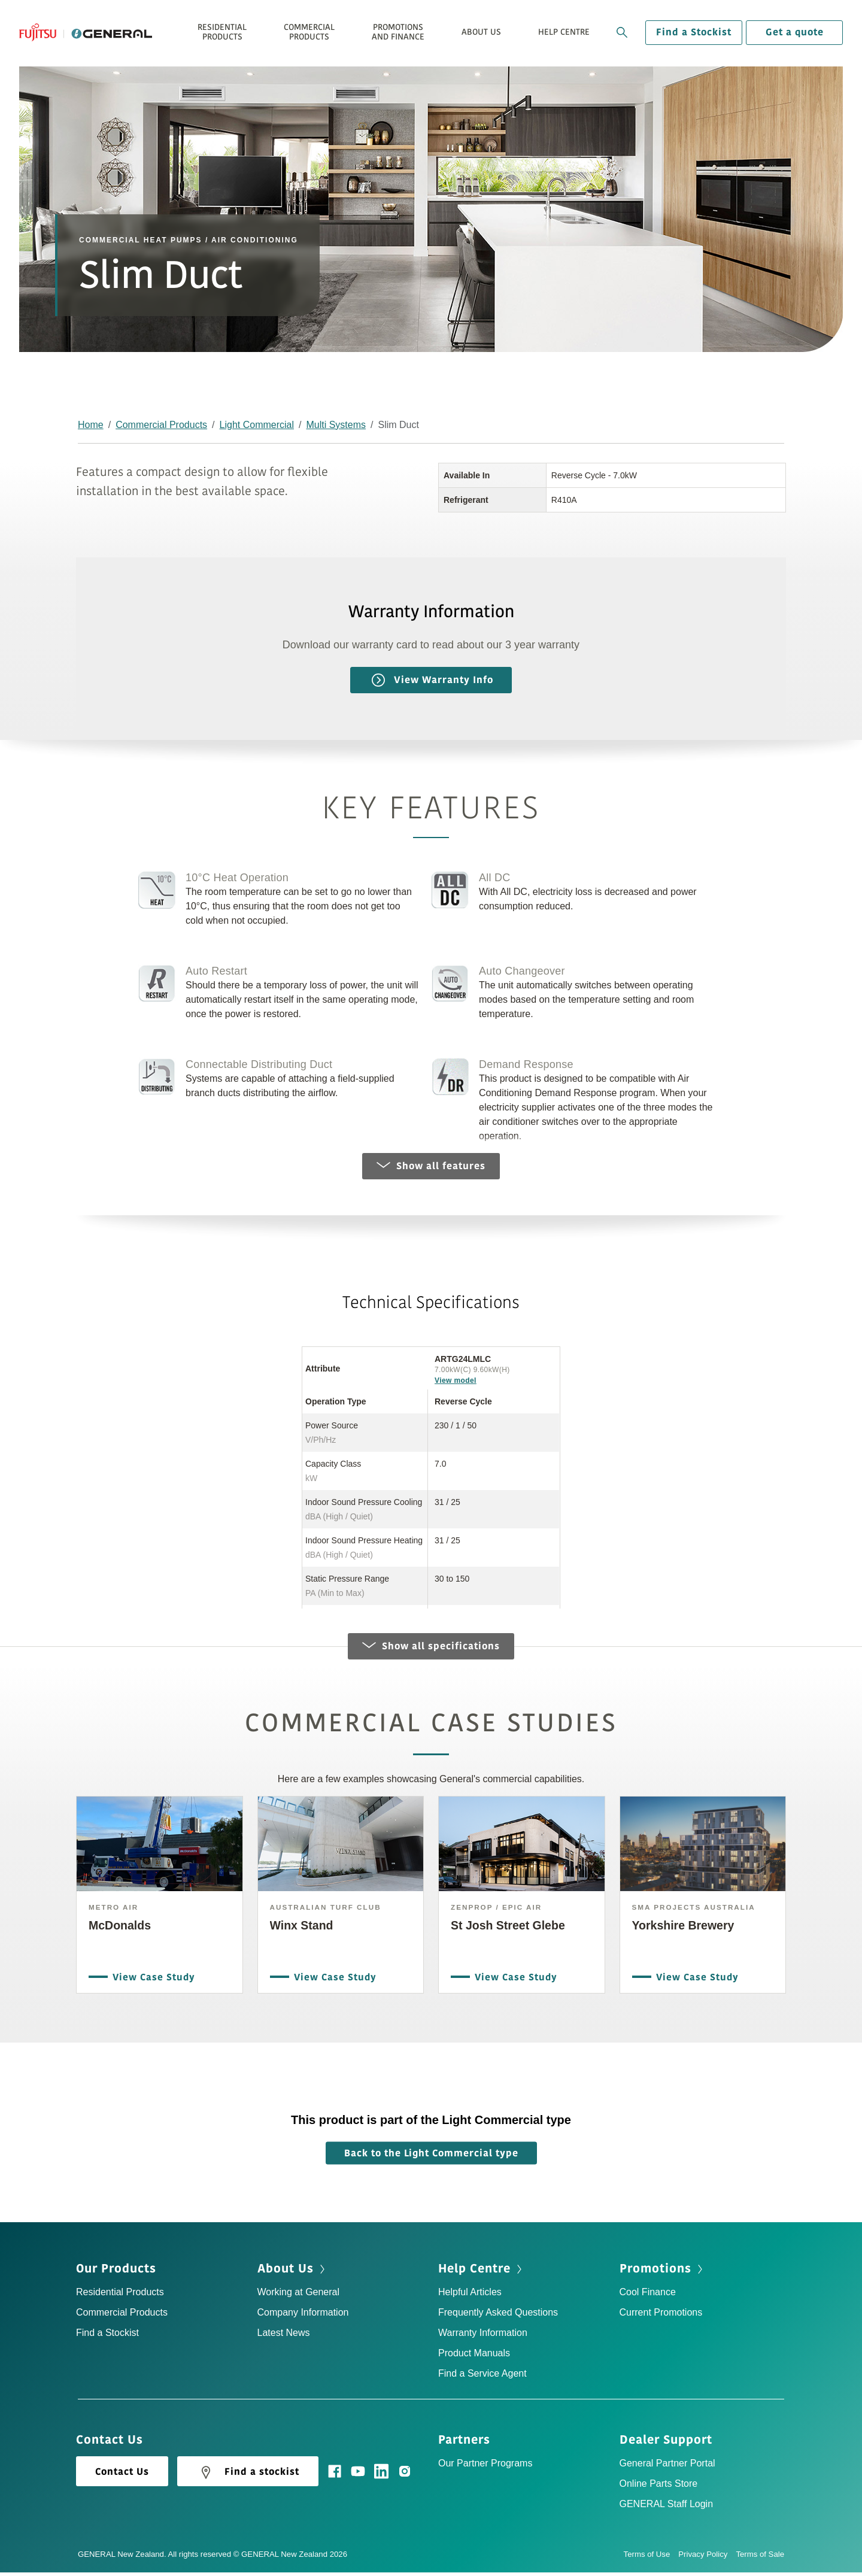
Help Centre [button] (564, 32)
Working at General (298, 2295)
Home (91, 425)
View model (455, 1380)
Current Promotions (661, 2316)
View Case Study (151, 1979)
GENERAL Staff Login (667, 2507)
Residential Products (120, 2295)
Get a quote (795, 32)
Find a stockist (247, 2476)
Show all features (431, 1166)
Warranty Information (482, 2336)
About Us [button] (481, 32)
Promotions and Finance (398, 32)
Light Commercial (257, 425)
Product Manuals (474, 2357)
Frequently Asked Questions (498, 2316)
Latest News (283, 2336)
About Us (285, 2272)
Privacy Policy (707, 2557)
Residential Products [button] (222, 32)
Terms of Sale (760, 2557)
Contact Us (122, 2475)
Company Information (303, 2316)
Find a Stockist (694, 32)
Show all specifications (431, 1649)
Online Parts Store (659, 2487)
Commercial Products (161, 425)
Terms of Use (651, 2557)
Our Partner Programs (485, 2467)
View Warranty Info (432, 680)
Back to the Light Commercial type (431, 2157)
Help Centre (474, 2272)
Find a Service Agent (482, 2377)
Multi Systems (336, 425)
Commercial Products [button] (309, 32)
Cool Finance (648, 2295)
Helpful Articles (470, 2295)
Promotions (655, 2272)
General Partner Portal (667, 2467)
